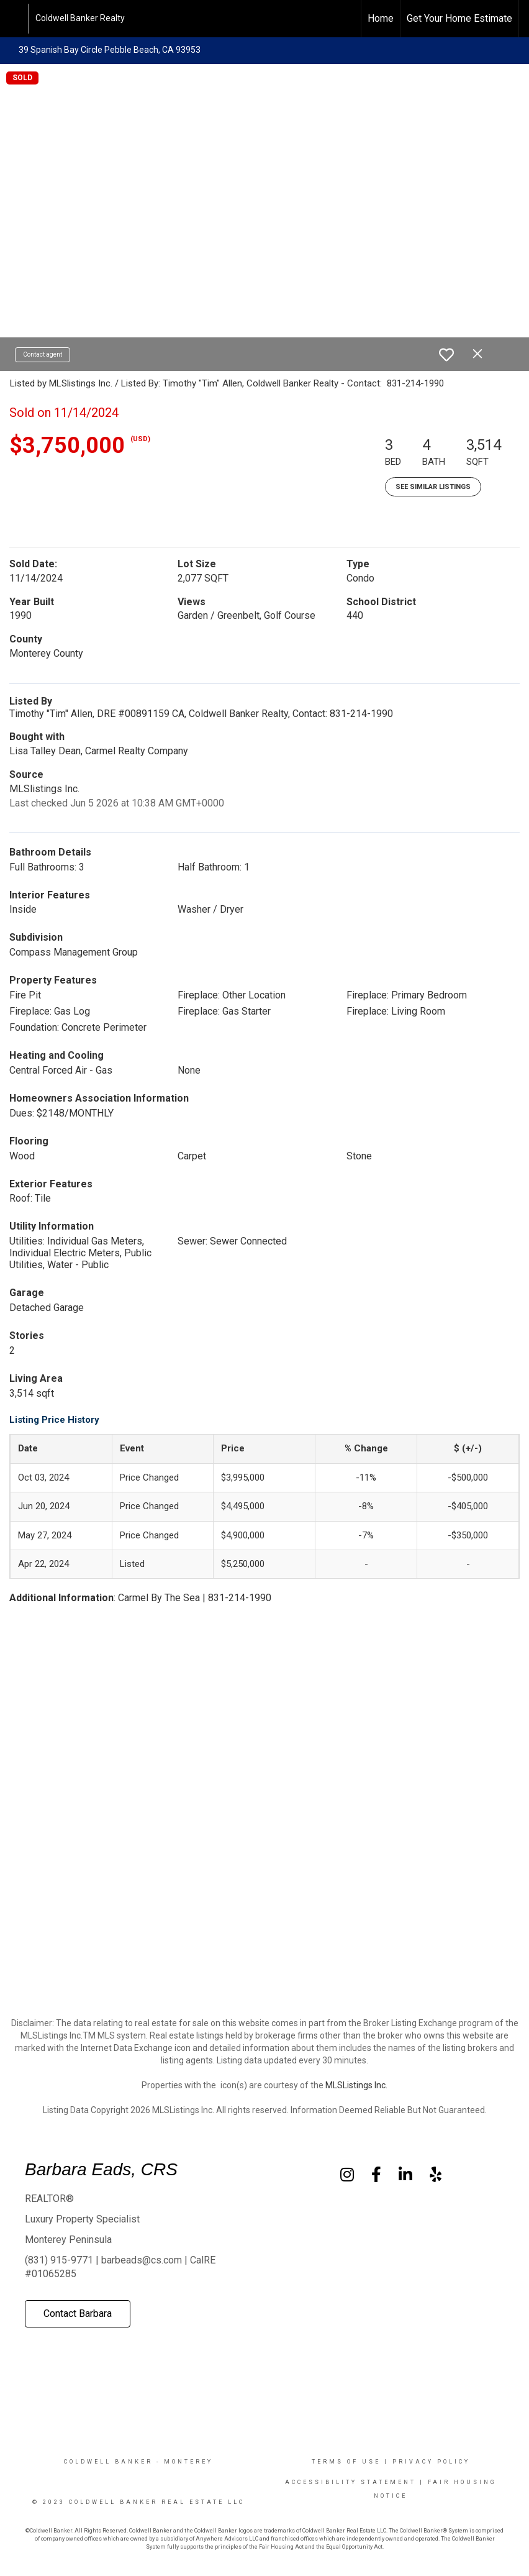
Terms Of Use (346, 2462)
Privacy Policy (431, 2462)
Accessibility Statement (350, 2482)
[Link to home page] (15, 18)
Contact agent (42, 354)
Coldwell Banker (108, 2462)
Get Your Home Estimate (459, 18)
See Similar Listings (433, 487)
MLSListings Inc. (356, 2085)
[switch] (446, 354)
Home (381, 18)
